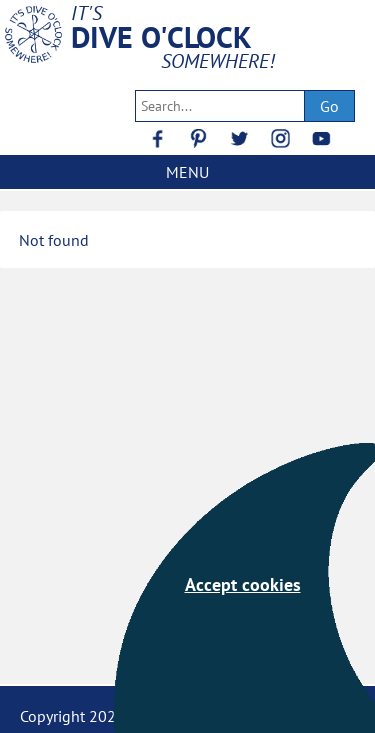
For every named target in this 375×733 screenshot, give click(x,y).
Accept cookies (243, 584)
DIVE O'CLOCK (161, 37)
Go (329, 106)
